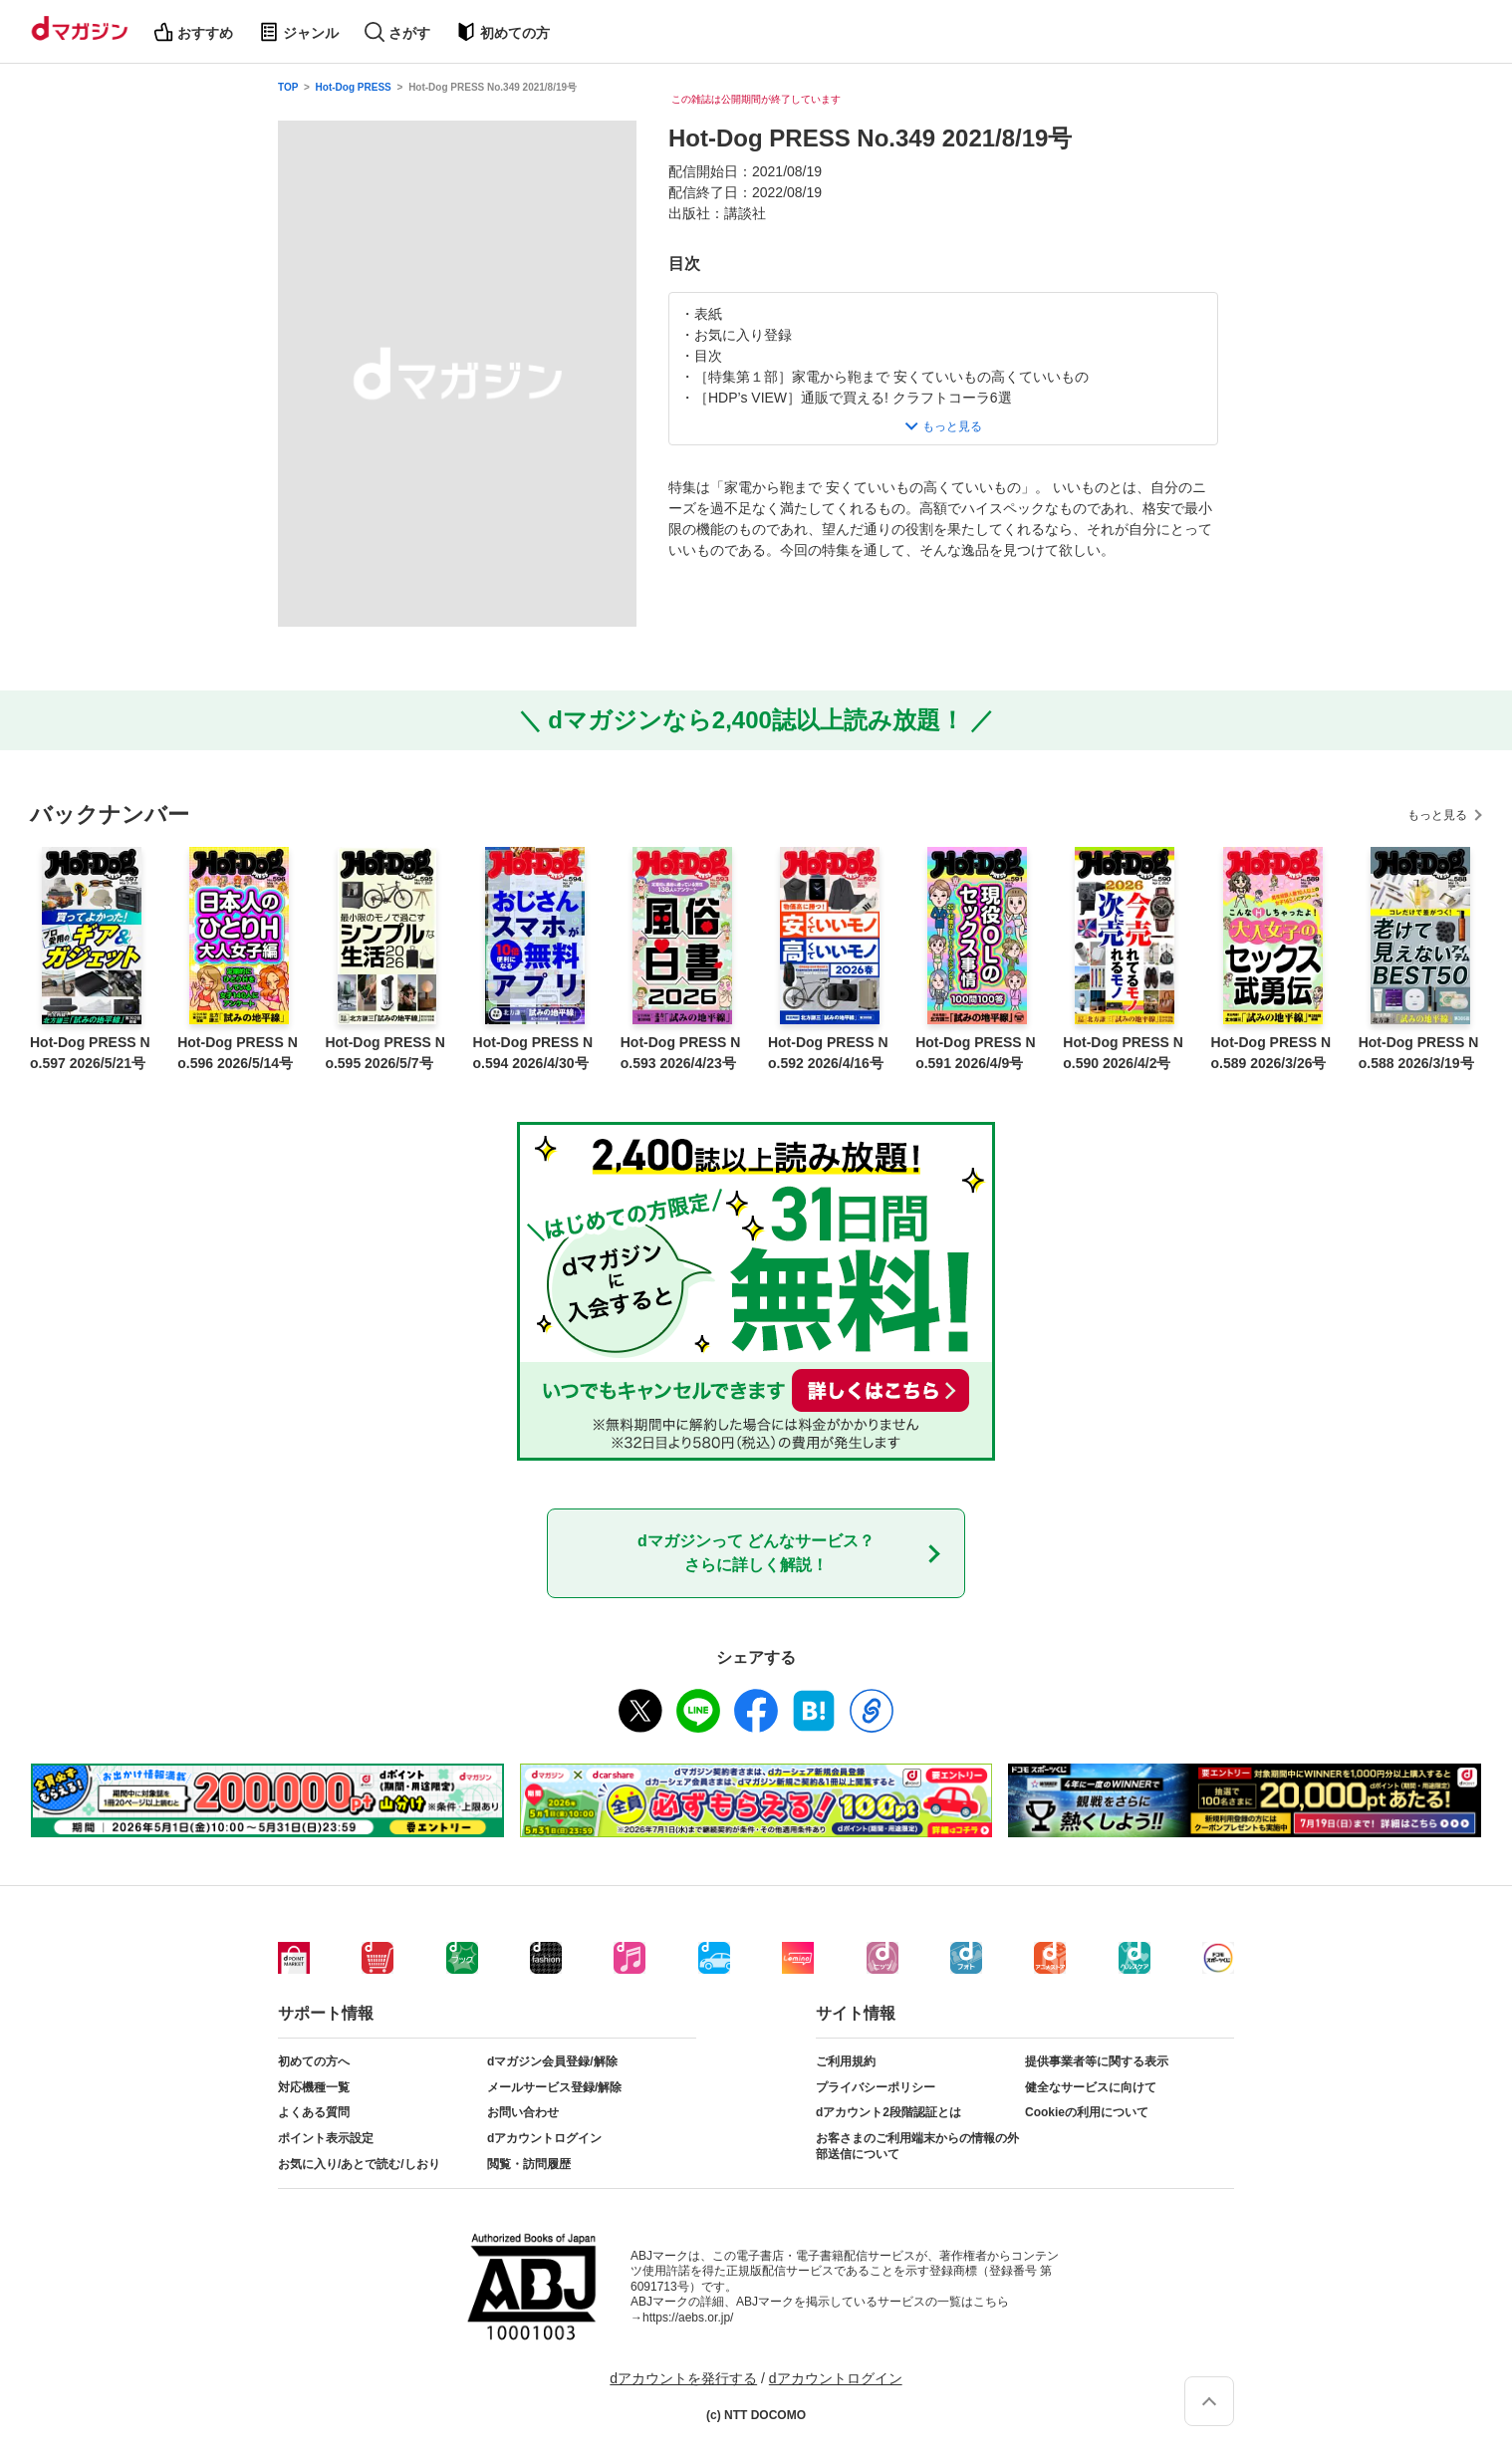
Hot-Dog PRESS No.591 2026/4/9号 (975, 1052)
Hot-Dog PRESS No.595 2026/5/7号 (385, 1052)
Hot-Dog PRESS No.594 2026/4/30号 (533, 1052)
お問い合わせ (523, 2112)
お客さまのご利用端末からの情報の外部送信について (917, 2146)
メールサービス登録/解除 (554, 2087)
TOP (288, 87)
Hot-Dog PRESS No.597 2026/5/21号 (90, 1052)
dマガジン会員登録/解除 (552, 2061)
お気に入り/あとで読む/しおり (359, 2164)
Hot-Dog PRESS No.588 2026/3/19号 (1419, 1052)
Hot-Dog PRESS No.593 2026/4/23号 (681, 1052)
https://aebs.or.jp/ (687, 2317)
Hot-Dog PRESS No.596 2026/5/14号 (237, 1052)
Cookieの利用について (1086, 2112)
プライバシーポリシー (875, 2087)
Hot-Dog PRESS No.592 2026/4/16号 (828, 1052)
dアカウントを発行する (683, 2378)
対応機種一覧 (314, 2087)
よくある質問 (314, 2112)
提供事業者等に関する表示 (1096, 2061)
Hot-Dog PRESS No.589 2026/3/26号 (1271, 1052)
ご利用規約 (846, 2061)
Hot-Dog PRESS (353, 87)
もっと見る (1437, 815)
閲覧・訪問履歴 (529, 2164)
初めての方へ (314, 2061)
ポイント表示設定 (326, 2138)
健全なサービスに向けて (1090, 2087)
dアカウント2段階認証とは (888, 2112)
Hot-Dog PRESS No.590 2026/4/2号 (1123, 1052)
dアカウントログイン (544, 2138)
